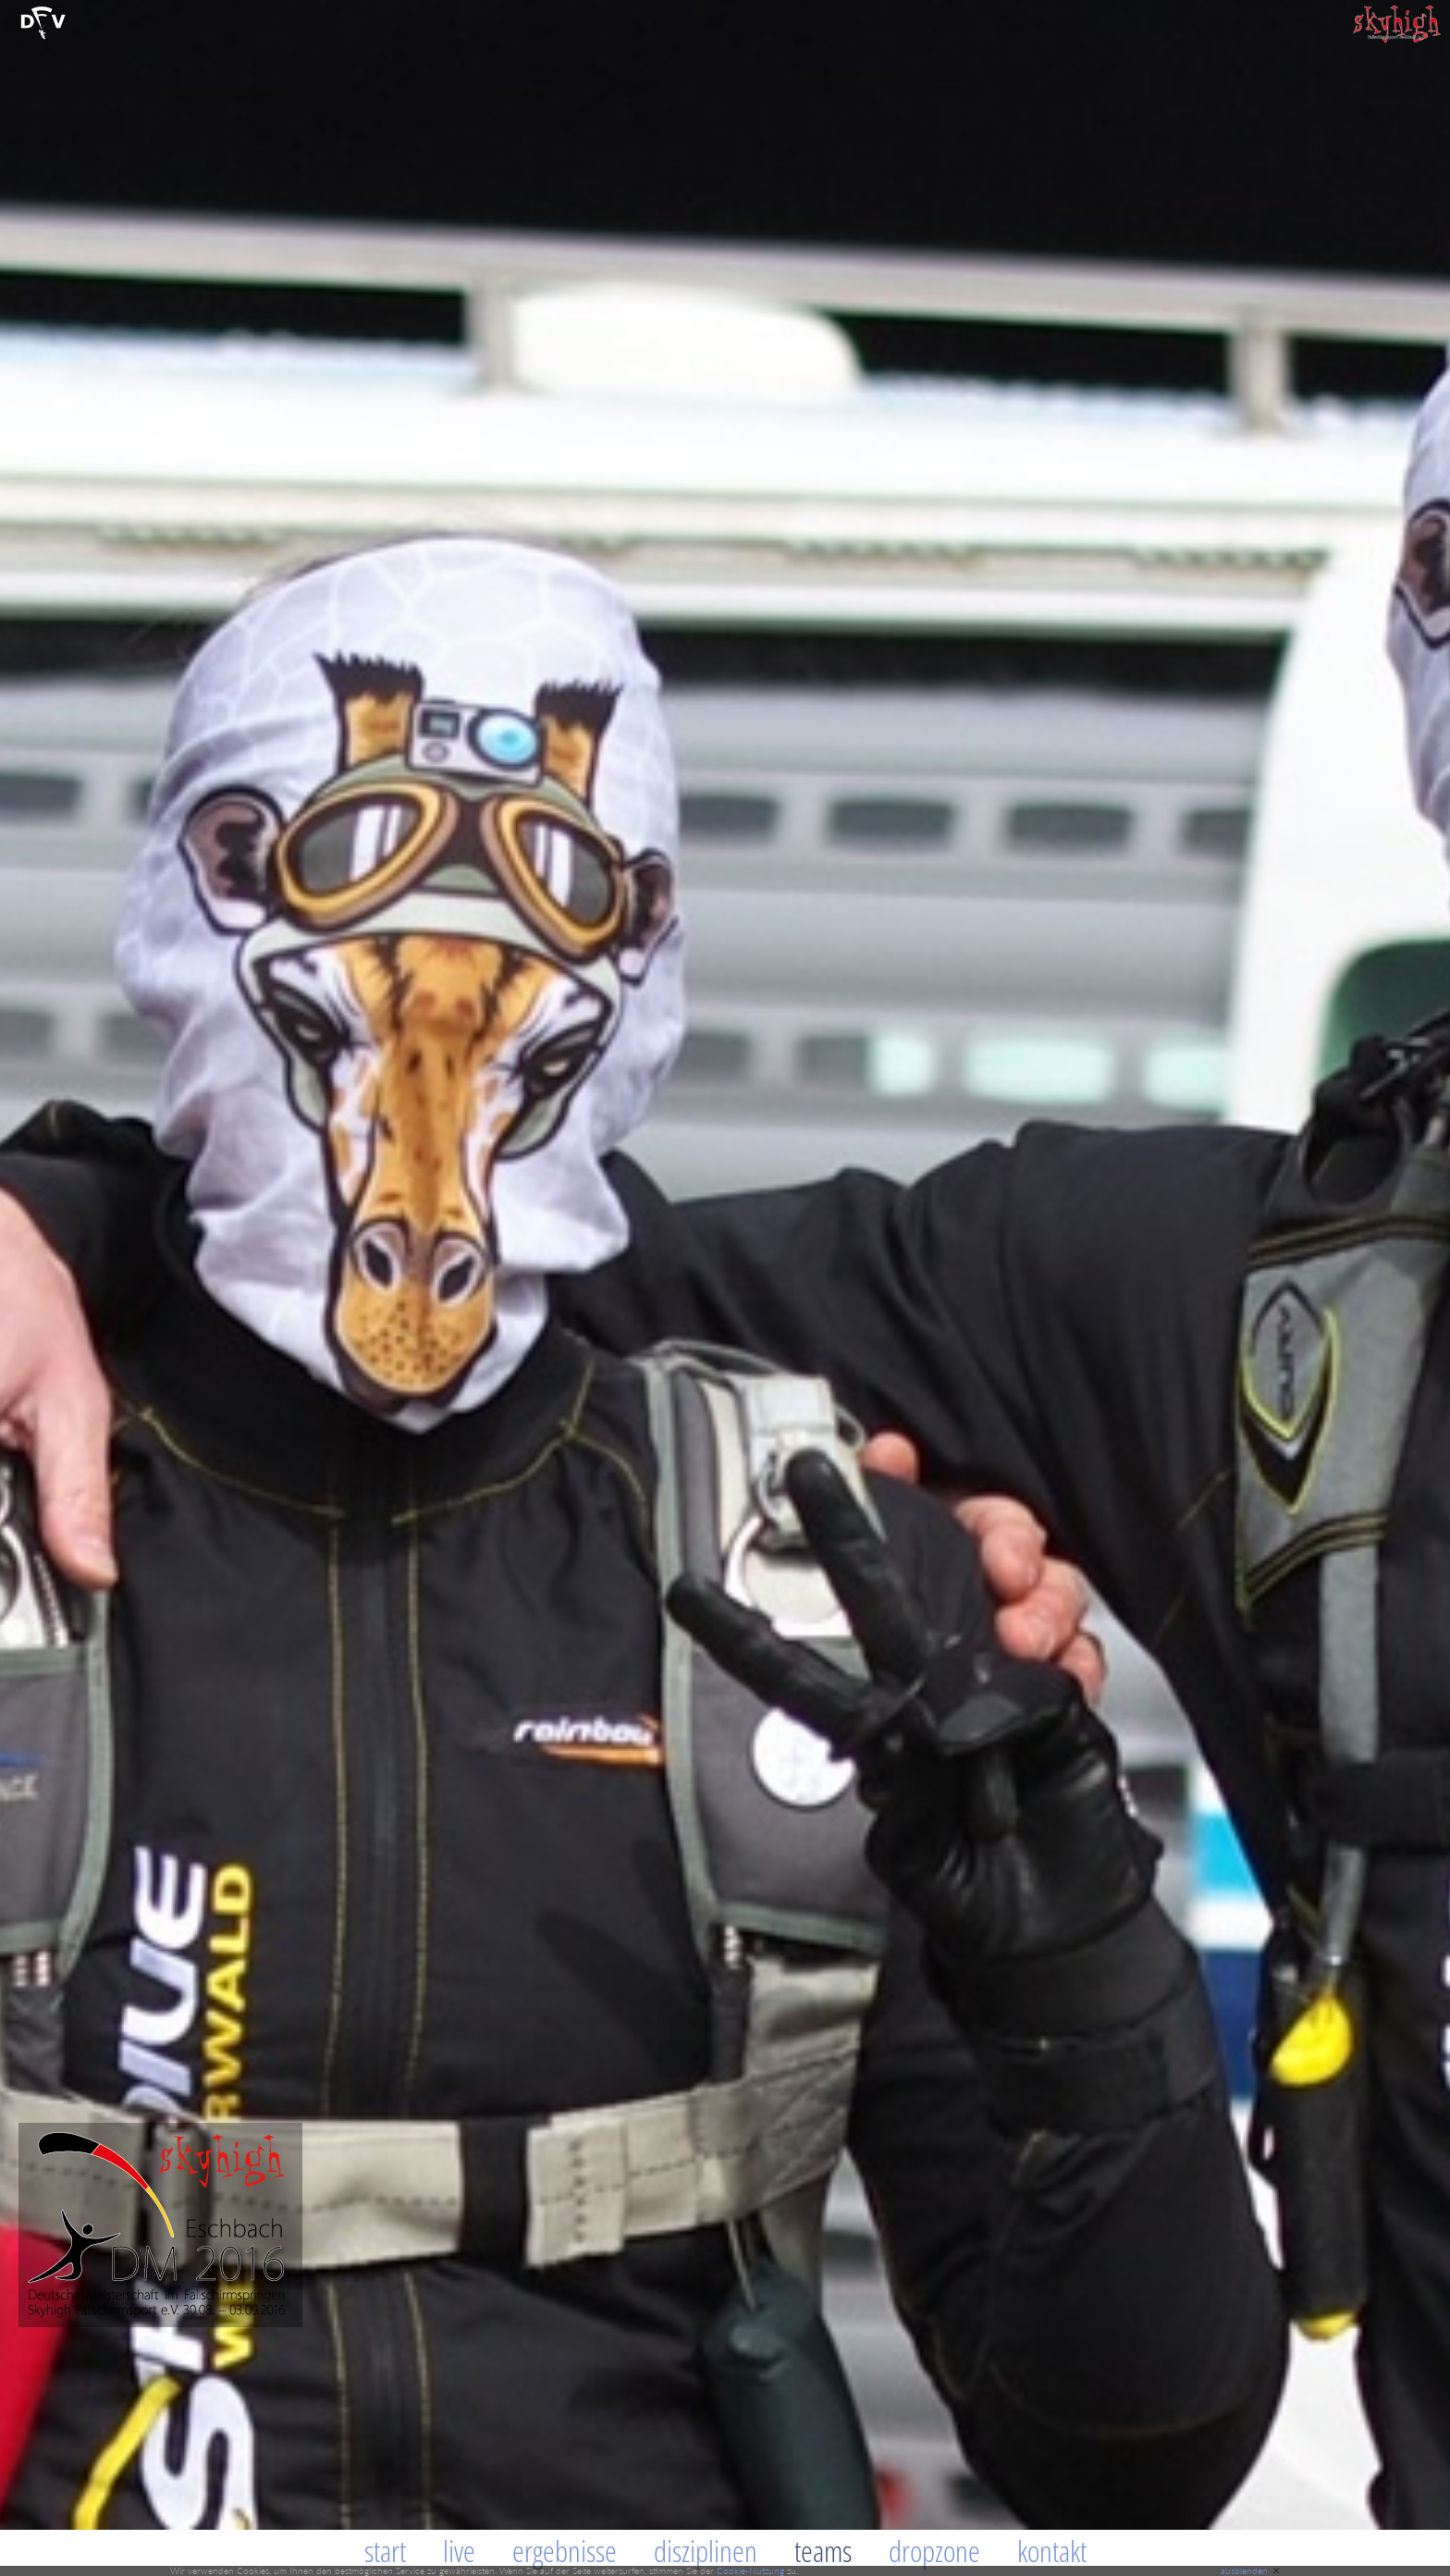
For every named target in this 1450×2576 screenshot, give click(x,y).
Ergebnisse (564, 2550)
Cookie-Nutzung (750, 2570)
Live (459, 2550)
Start (385, 2550)
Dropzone (934, 2550)
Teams (823, 2550)
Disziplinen (705, 2550)
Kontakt (1052, 2550)
